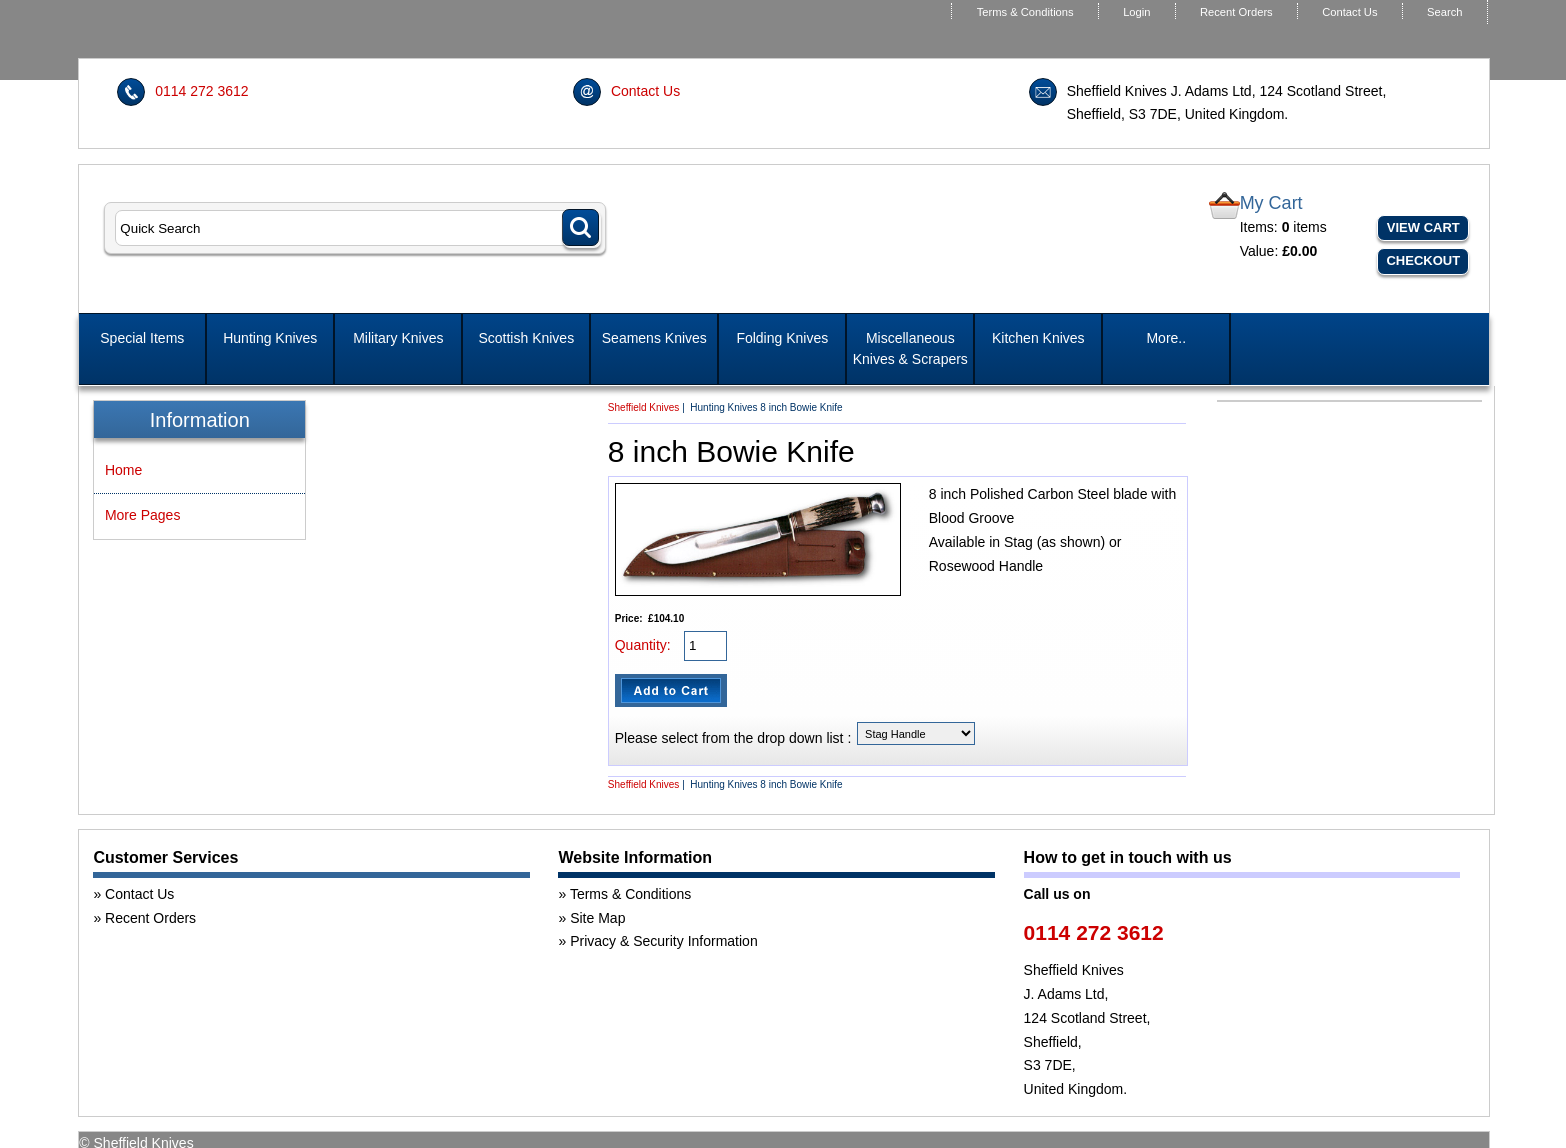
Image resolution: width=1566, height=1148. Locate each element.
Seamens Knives (654, 338)
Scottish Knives (526, 338)
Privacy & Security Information (664, 941)
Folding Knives (782, 338)
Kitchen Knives (1038, 338)
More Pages (142, 515)
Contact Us (1349, 12)
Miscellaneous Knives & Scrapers (910, 348)
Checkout (1423, 260)
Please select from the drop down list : (733, 738)
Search (1444, 12)
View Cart (1423, 227)
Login (1136, 12)
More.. (1166, 338)
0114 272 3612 (201, 91)
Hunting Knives (270, 338)
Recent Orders (1236, 12)
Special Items (142, 338)
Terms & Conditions (1025, 12)
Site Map (597, 918)
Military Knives (398, 338)
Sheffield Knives (644, 407)
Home (123, 470)
